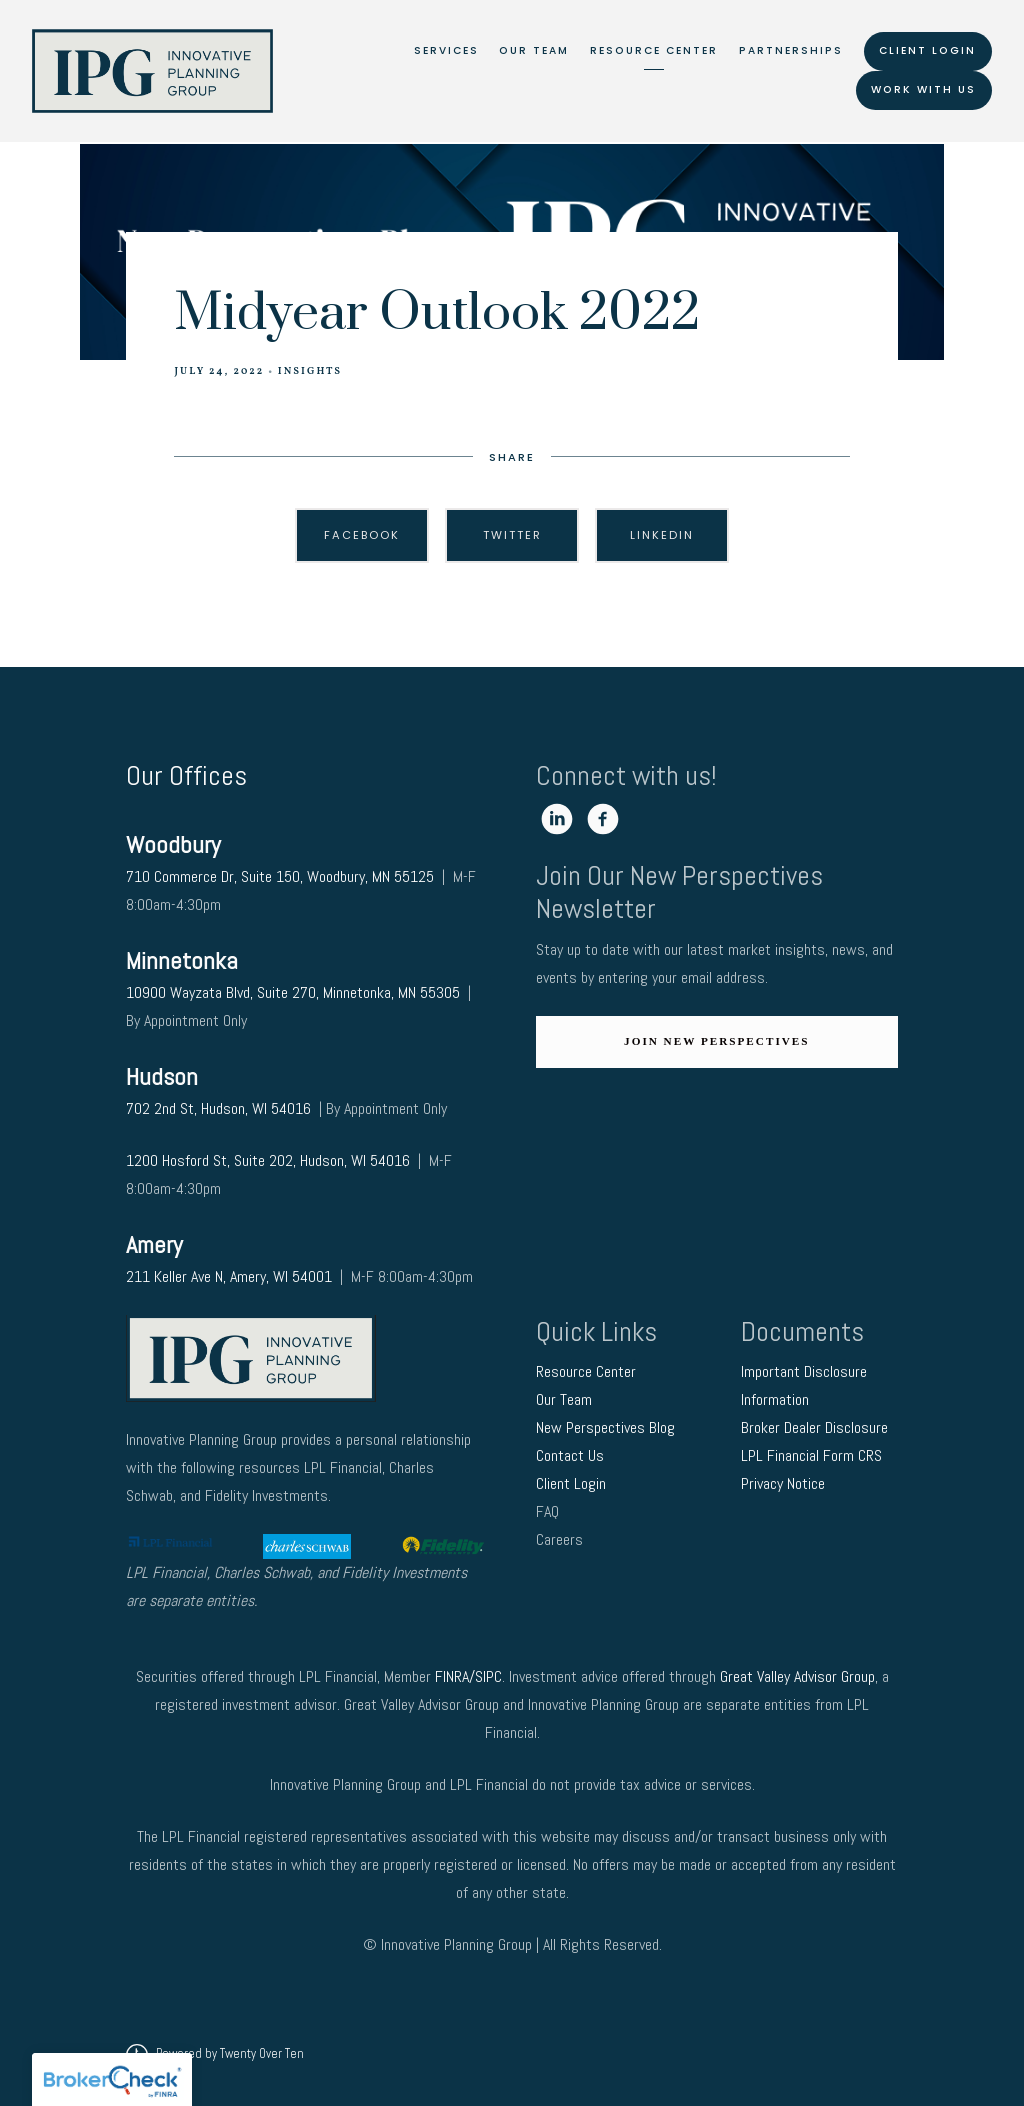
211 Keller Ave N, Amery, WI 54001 (229, 1276)
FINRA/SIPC (468, 1676)
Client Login (927, 50)
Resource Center (654, 50)
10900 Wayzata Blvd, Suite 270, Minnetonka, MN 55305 (293, 992)
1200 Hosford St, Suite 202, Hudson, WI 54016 (268, 1160)
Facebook (362, 535)
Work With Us (923, 89)
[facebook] (603, 819)
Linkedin (662, 535)
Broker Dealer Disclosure (814, 1427)
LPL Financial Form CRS (813, 1455)
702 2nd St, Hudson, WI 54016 (220, 1108)
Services (446, 50)
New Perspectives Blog (605, 1427)
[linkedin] (557, 819)
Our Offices (186, 775)
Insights (310, 371)
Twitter (512, 535)
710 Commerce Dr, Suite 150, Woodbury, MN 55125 (280, 876)
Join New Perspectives (716, 1041)
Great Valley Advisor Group (797, 1676)
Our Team (534, 50)
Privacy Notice (785, 1483)
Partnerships (791, 50)
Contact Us (572, 1455)
